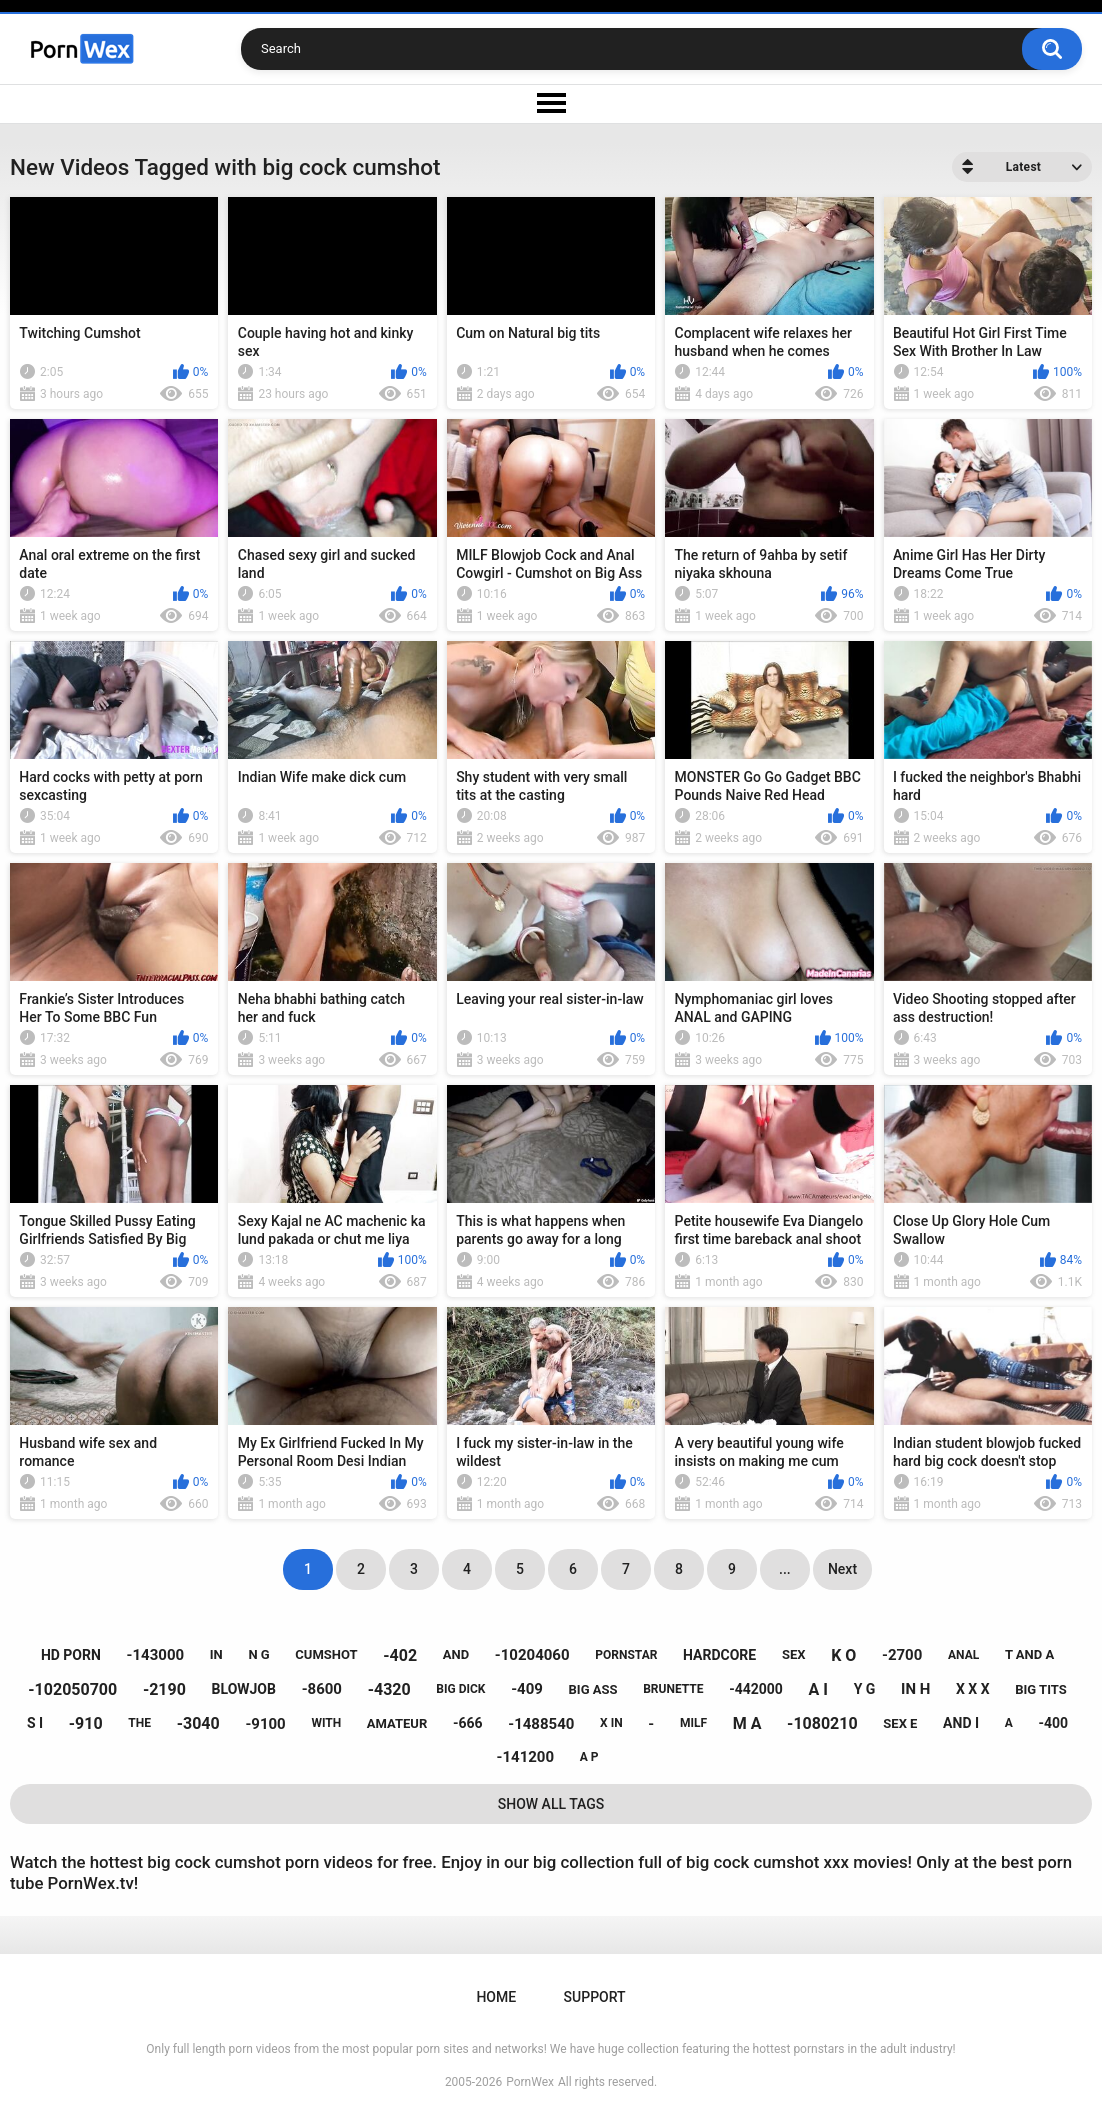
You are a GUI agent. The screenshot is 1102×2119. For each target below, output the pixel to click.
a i (818, 1689)
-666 (468, 1723)
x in (611, 1723)
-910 (86, 1723)
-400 (1053, 1723)
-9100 (265, 1724)
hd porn (71, 1655)
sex (794, 1654)
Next (842, 1569)
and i (961, 1723)
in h (915, 1689)
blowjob (244, 1689)
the (139, 1723)
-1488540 (541, 1724)
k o (843, 1655)
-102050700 (72, 1689)
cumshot (326, 1654)
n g (258, 1654)
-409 (527, 1689)
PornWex (530, 2082)
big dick (460, 1689)
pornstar (626, 1655)
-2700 (902, 1655)
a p (589, 1757)
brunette (673, 1689)
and (456, 1654)
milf (693, 1723)
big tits (1040, 1689)
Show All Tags (551, 1804)
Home (496, 1997)
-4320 (389, 1689)
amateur (397, 1723)
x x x (973, 1689)
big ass (593, 1689)
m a (747, 1723)
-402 (400, 1655)
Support (595, 1997)
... (785, 1569)
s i (35, 1723)
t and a (1029, 1654)
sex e (900, 1723)
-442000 (756, 1689)
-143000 (156, 1655)
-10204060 (532, 1655)
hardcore (719, 1655)
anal (963, 1655)
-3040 (198, 1723)
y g (865, 1689)
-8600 (322, 1689)
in (216, 1654)
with (326, 1723)
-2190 (164, 1689)
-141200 (526, 1757)
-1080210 (822, 1723)
